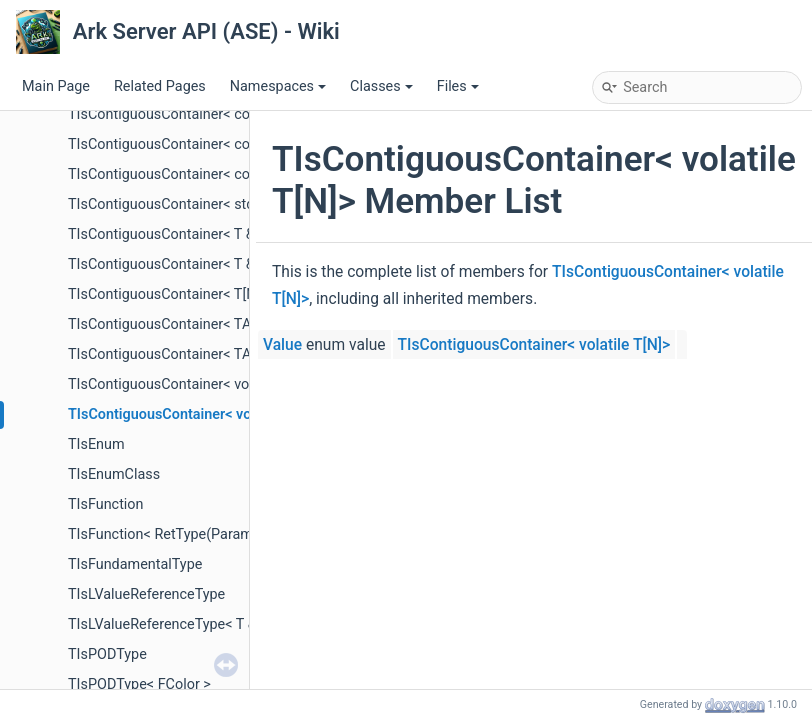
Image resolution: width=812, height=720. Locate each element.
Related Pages (160, 86)
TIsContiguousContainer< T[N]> (168, 294)
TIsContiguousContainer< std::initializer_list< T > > (227, 204)
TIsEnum (96, 444)
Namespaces (278, 86)
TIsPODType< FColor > (139, 684)
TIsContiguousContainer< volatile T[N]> (194, 414)
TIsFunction (106, 504)
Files (458, 86)
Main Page (56, 86)
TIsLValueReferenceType (146, 594)
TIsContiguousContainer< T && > (171, 264)
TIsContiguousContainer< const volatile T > (205, 144)
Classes (381, 86)
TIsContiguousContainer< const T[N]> (187, 114)
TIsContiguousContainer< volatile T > (185, 384)
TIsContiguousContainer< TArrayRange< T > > (212, 354)
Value (282, 345)
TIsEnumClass (114, 474)
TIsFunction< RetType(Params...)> (176, 534)
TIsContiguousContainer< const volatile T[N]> (212, 174)
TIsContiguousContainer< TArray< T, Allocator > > (223, 324)
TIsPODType (107, 654)
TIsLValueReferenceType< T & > (168, 624)
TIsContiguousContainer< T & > (167, 234)
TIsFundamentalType (135, 564)
